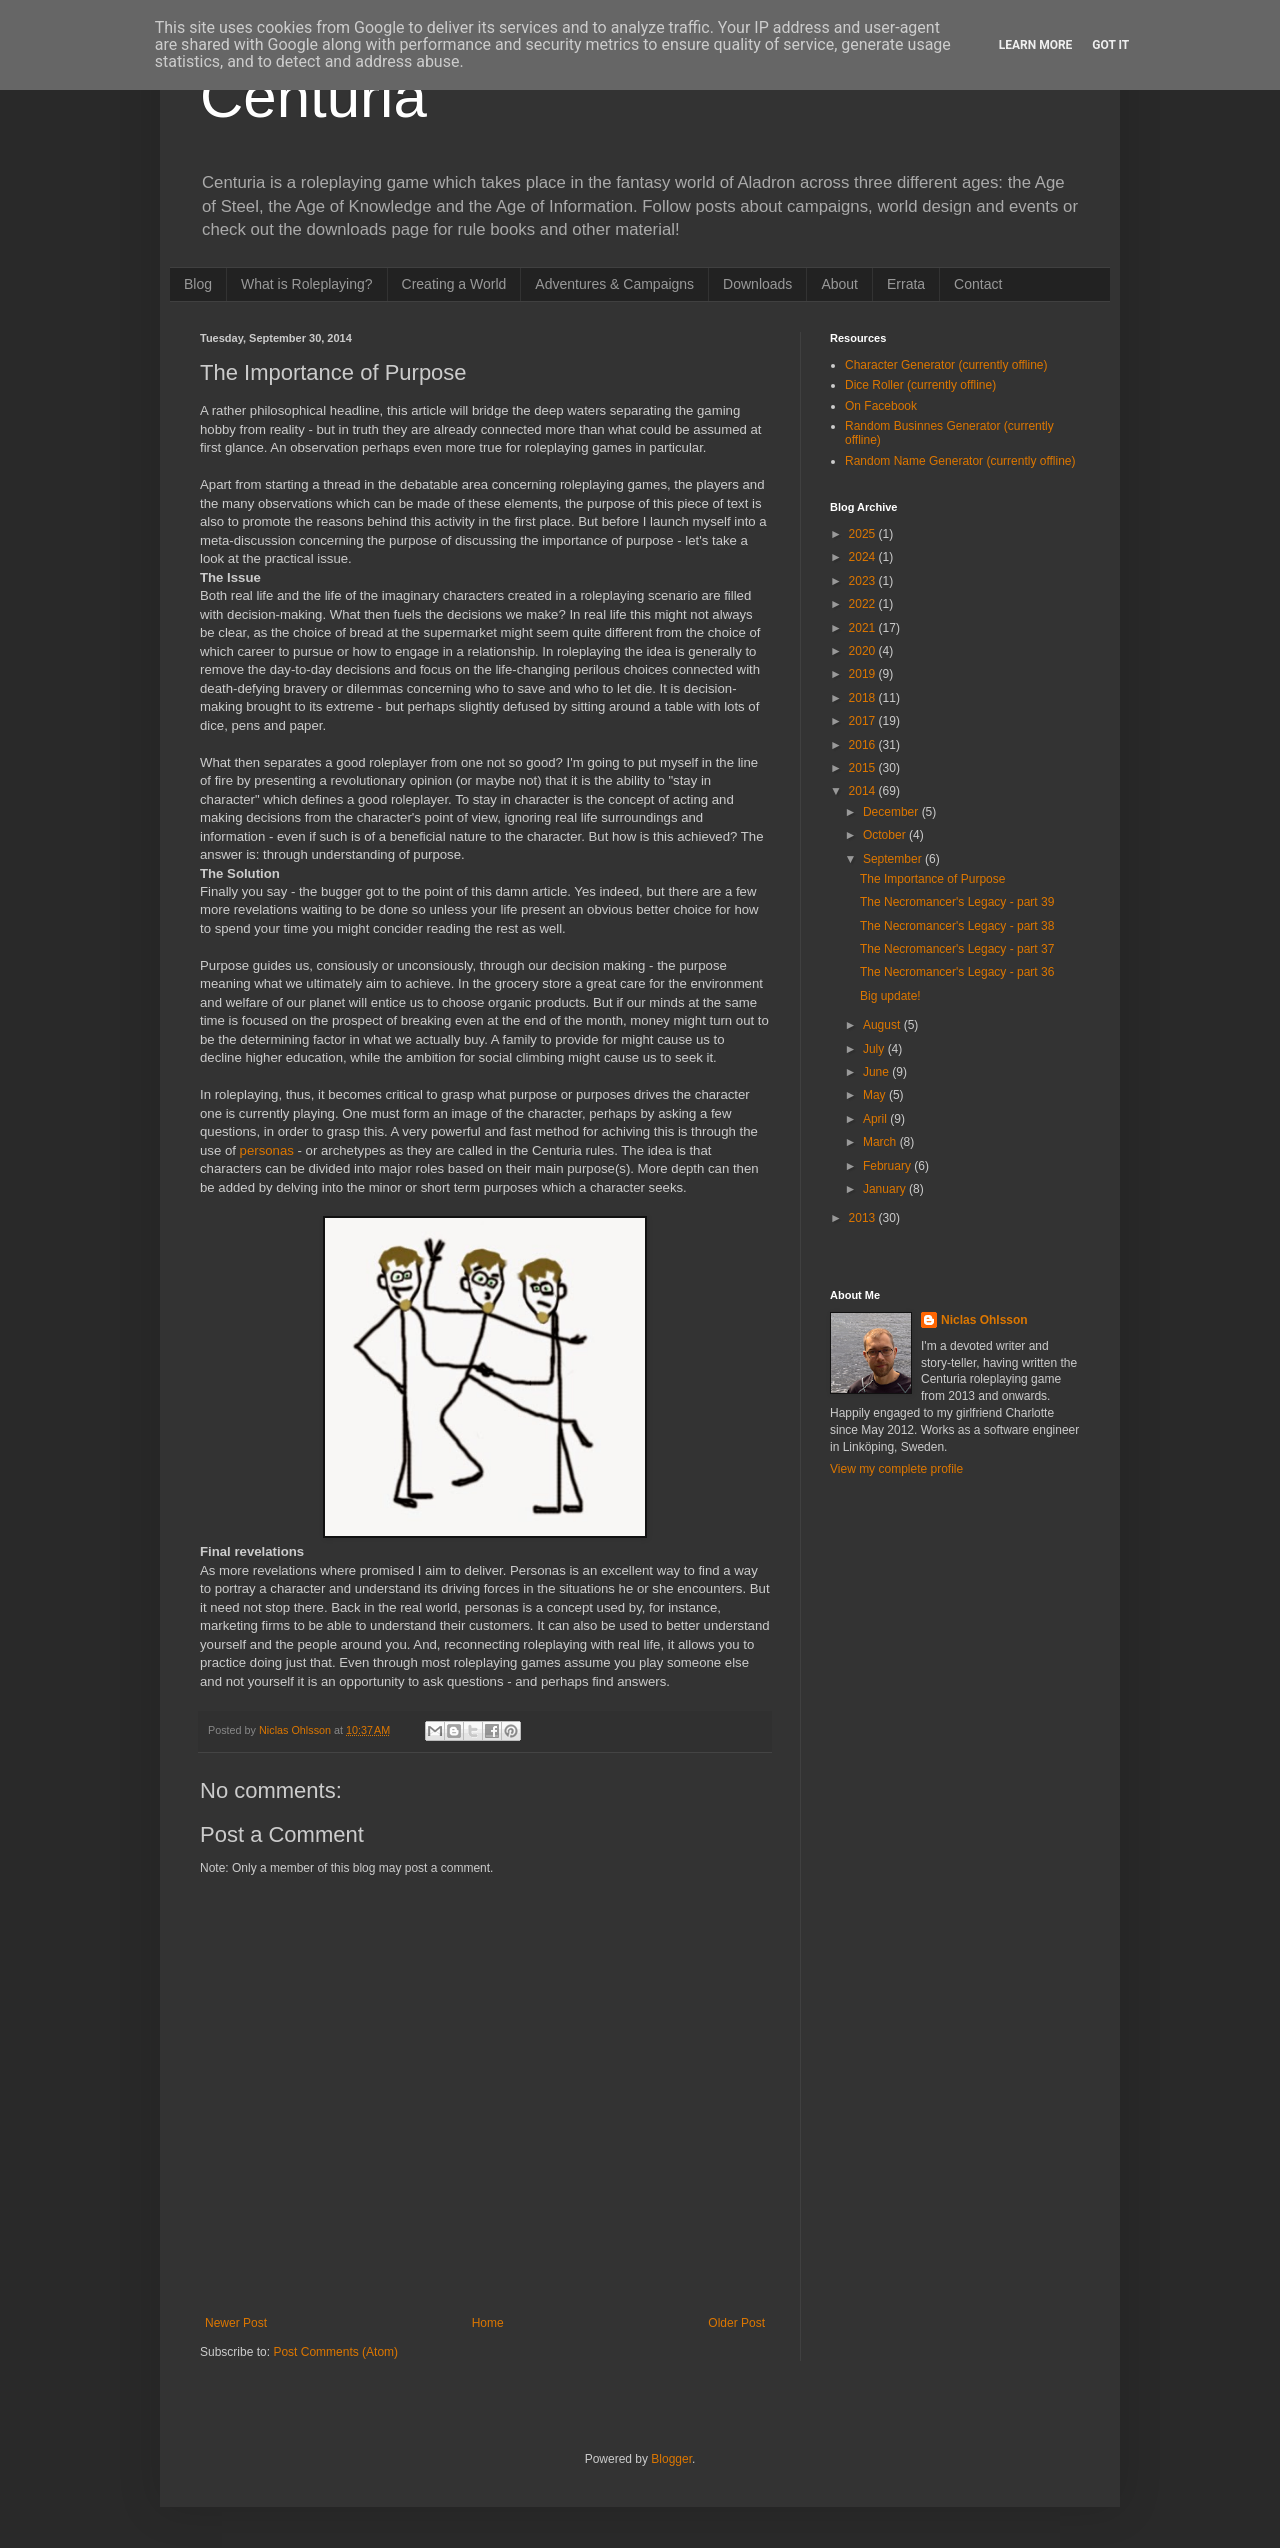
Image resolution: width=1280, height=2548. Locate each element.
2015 (864, 768)
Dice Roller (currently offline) (920, 385)
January (886, 1189)
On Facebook (881, 406)
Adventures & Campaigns (614, 284)
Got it (1110, 45)
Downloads (757, 284)
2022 (864, 604)
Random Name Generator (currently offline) (960, 461)
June (877, 1072)
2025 (864, 534)
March (881, 1142)
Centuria (313, 96)
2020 (864, 651)
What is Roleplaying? (307, 284)
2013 (864, 1218)
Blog (198, 284)
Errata (906, 284)
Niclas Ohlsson (984, 1320)
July (875, 1049)
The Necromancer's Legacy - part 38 (957, 926)
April (876, 1119)
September (894, 859)
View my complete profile (896, 1469)
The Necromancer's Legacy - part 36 (957, 972)
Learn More (1036, 45)
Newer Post (236, 2323)
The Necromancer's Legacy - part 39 (957, 902)
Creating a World (454, 284)
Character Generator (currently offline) (946, 365)
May (876, 1095)
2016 (864, 745)
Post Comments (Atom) (335, 2352)
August (883, 1025)
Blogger (671, 2459)
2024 (864, 557)
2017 (864, 721)
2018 (864, 698)
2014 (864, 791)
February (888, 1166)
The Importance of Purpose (932, 879)
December (892, 812)
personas (267, 1150)
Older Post (736, 2323)
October (886, 835)
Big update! (890, 996)
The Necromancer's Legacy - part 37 (957, 949)
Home (488, 2323)
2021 (864, 628)
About (839, 284)
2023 (864, 581)
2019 (864, 674)
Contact (978, 284)
